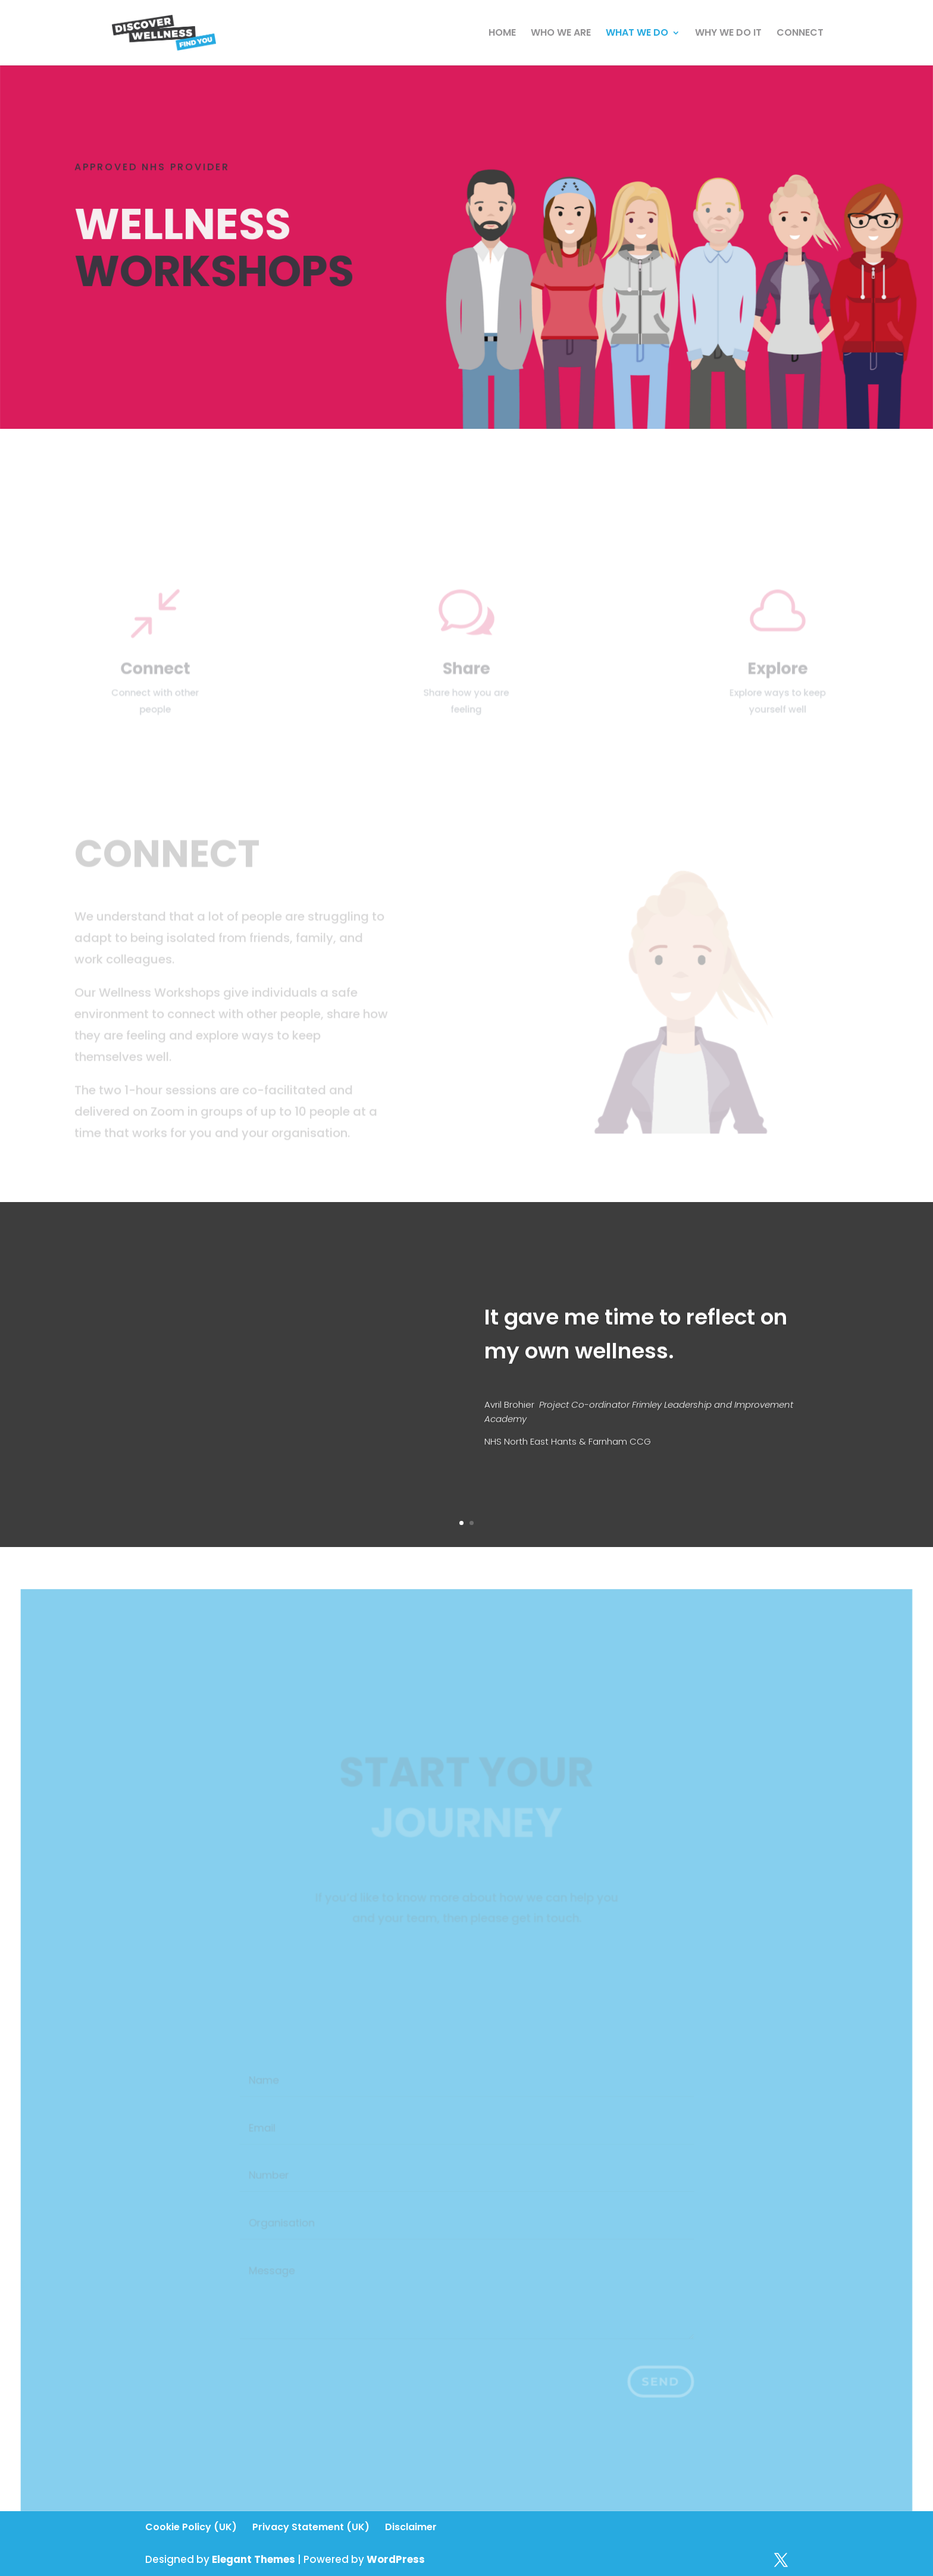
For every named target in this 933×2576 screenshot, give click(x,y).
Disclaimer (411, 2527)
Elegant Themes (253, 2559)
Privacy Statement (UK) (311, 2527)
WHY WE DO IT (728, 34)
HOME (502, 34)
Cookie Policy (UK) (191, 2527)
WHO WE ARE (561, 34)
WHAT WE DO (637, 34)
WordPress (396, 2559)
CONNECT (800, 34)
